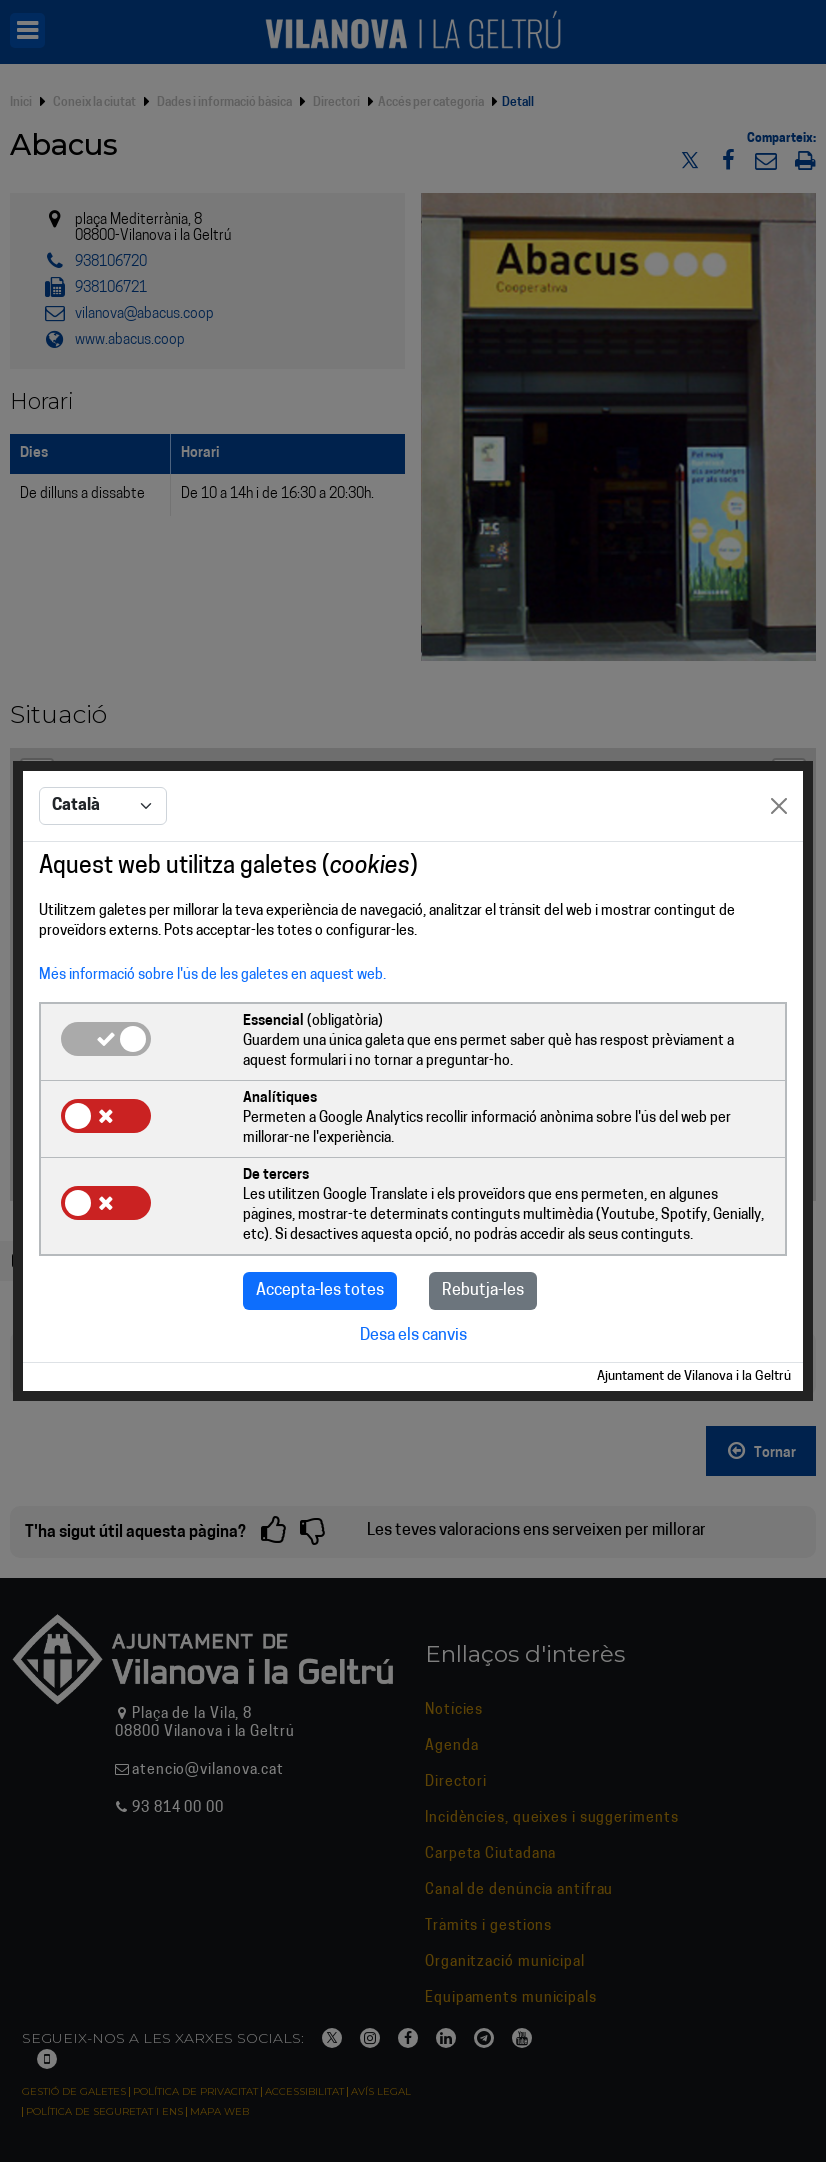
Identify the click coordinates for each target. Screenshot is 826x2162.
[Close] (779, 806)
